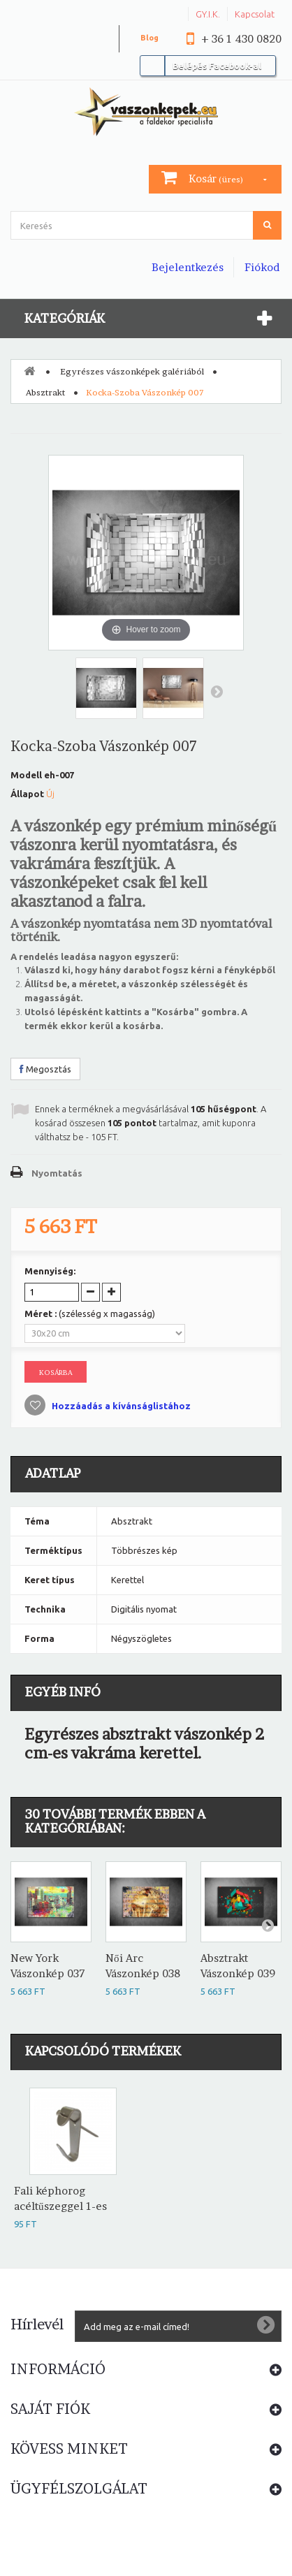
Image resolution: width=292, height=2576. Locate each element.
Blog (149, 38)
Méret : (89, 1313)
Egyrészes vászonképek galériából (132, 371)
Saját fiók (50, 2409)
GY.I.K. (208, 14)
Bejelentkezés (188, 267)
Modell (26, 775)
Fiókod (261, 267)
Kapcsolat (255, 14)
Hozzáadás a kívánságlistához (120, 1406)
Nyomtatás (56, 1173)
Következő (217, 691)
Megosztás (45, 1069)
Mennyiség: (49, 1271)
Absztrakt (45, 392)
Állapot (27, 794)
